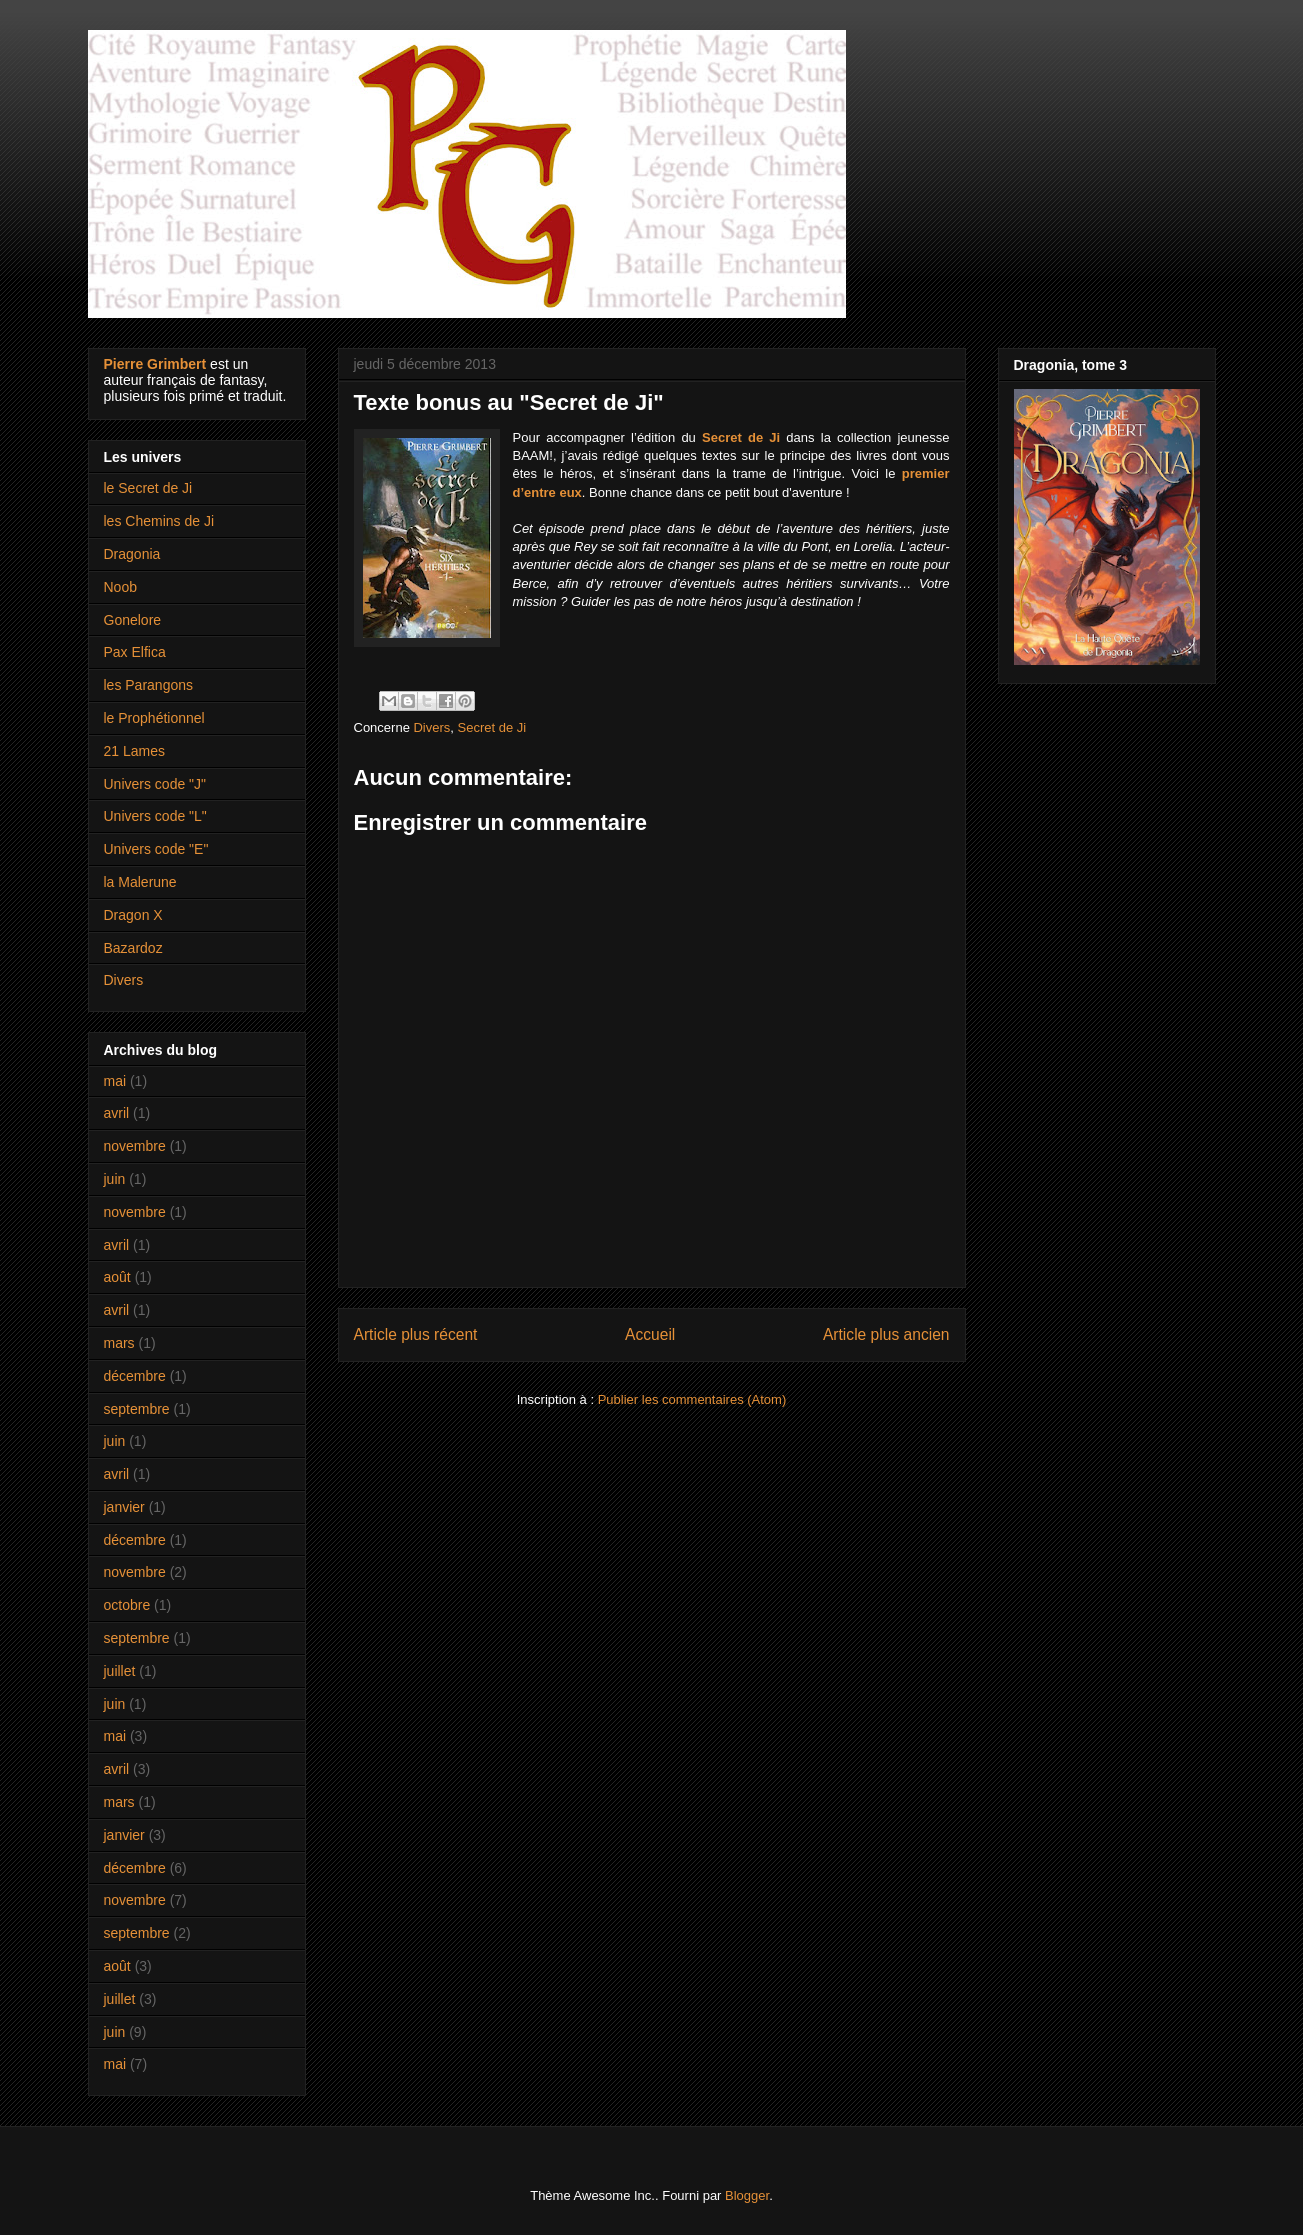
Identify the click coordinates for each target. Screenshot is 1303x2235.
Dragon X (133, 915)
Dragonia (132, 554)
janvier (124, 1507)
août (117, 1277)
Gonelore (133, 620)
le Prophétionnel (154, 718)
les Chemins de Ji (159, 521)
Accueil (650, 1334)
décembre (135, 1376)
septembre (137, 1409)
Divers (431, 727)
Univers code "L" (155, 816)
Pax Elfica (135, 652)
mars (119, 1343)
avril (117, 1113)
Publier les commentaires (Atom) (692, 1399)
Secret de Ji (492, 727)
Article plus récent (416, 1334)
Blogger (747, 2195)
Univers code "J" (155, 784)
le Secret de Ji (148, 488)
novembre (135, 1146)
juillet (120, 1671)
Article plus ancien (886, 1334)
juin (115, 1179)
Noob (120, 587)
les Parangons (149, 685)
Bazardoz (133, 948)
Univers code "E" (156, 849)
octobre (127, 1605)
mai (115, 1081)
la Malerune (140, 882)
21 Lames (134, 751)
